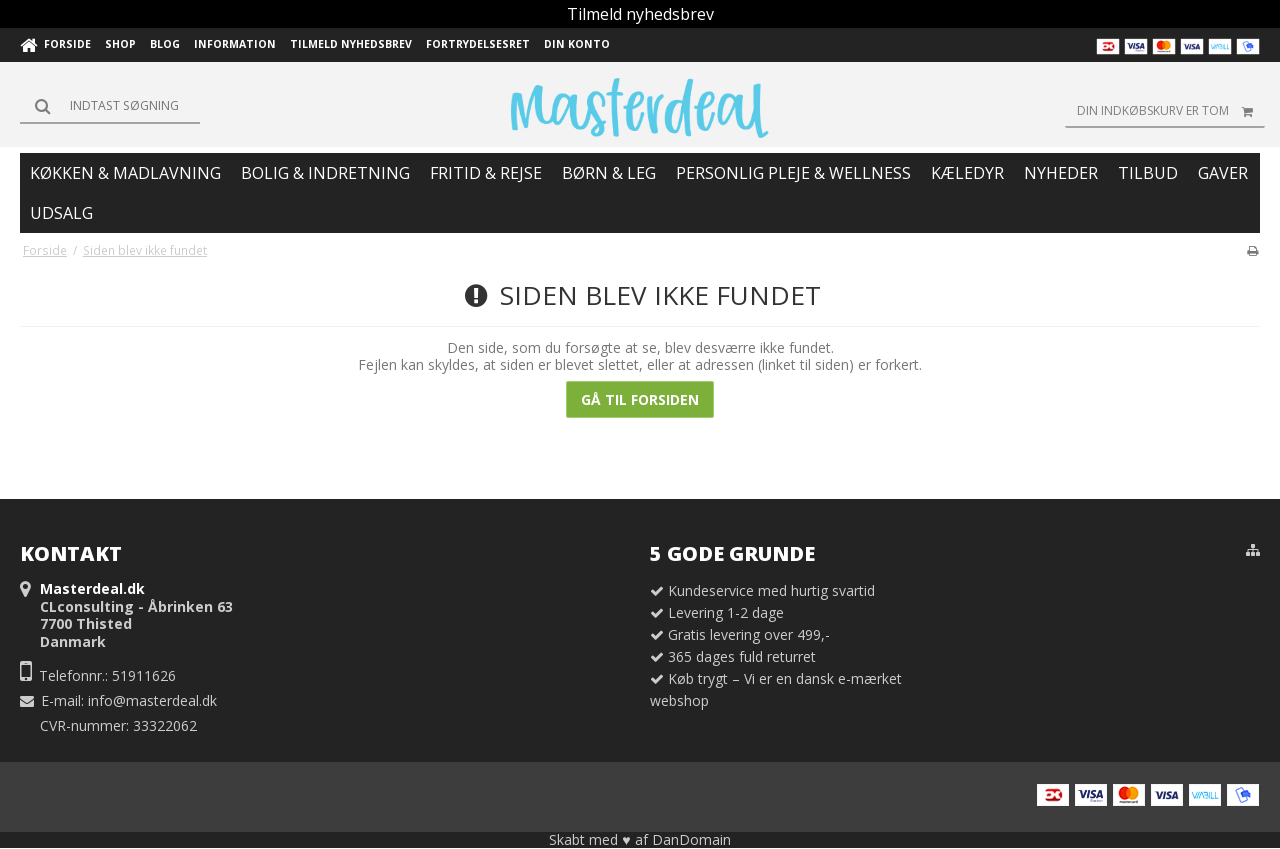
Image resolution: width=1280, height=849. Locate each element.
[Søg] (110, 106)
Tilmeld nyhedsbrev (640, 14)
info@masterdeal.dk (152, 700)
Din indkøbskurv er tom (1171, 111)
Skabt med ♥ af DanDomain (639, 839)
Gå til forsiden (640, 399)
